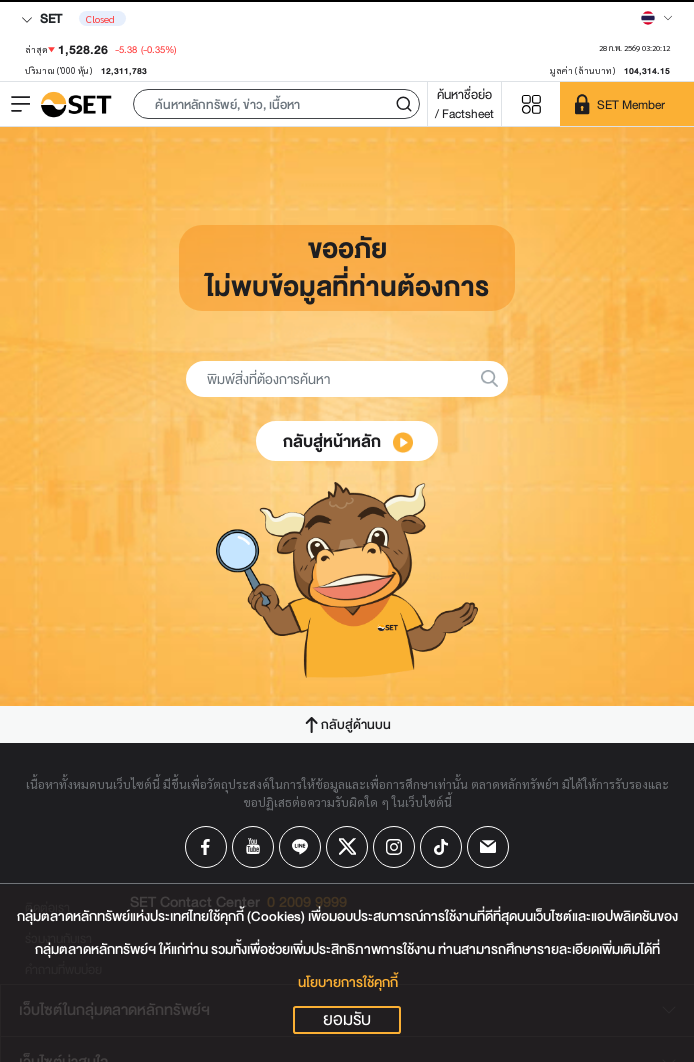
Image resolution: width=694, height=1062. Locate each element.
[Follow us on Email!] (488, 847)
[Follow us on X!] (347, 847)
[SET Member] (627, 104)
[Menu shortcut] (531, 104)
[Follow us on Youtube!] (253, 847)
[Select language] (657, 18)
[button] (276, 104)
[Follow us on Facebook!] (206, 847)
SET (41, 18)
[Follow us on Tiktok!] (441, 847)
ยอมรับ (347, 1020)
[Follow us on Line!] (300, 847)
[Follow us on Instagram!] (394, 847)
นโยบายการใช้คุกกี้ (348, 982)
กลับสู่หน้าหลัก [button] (348, 441)
